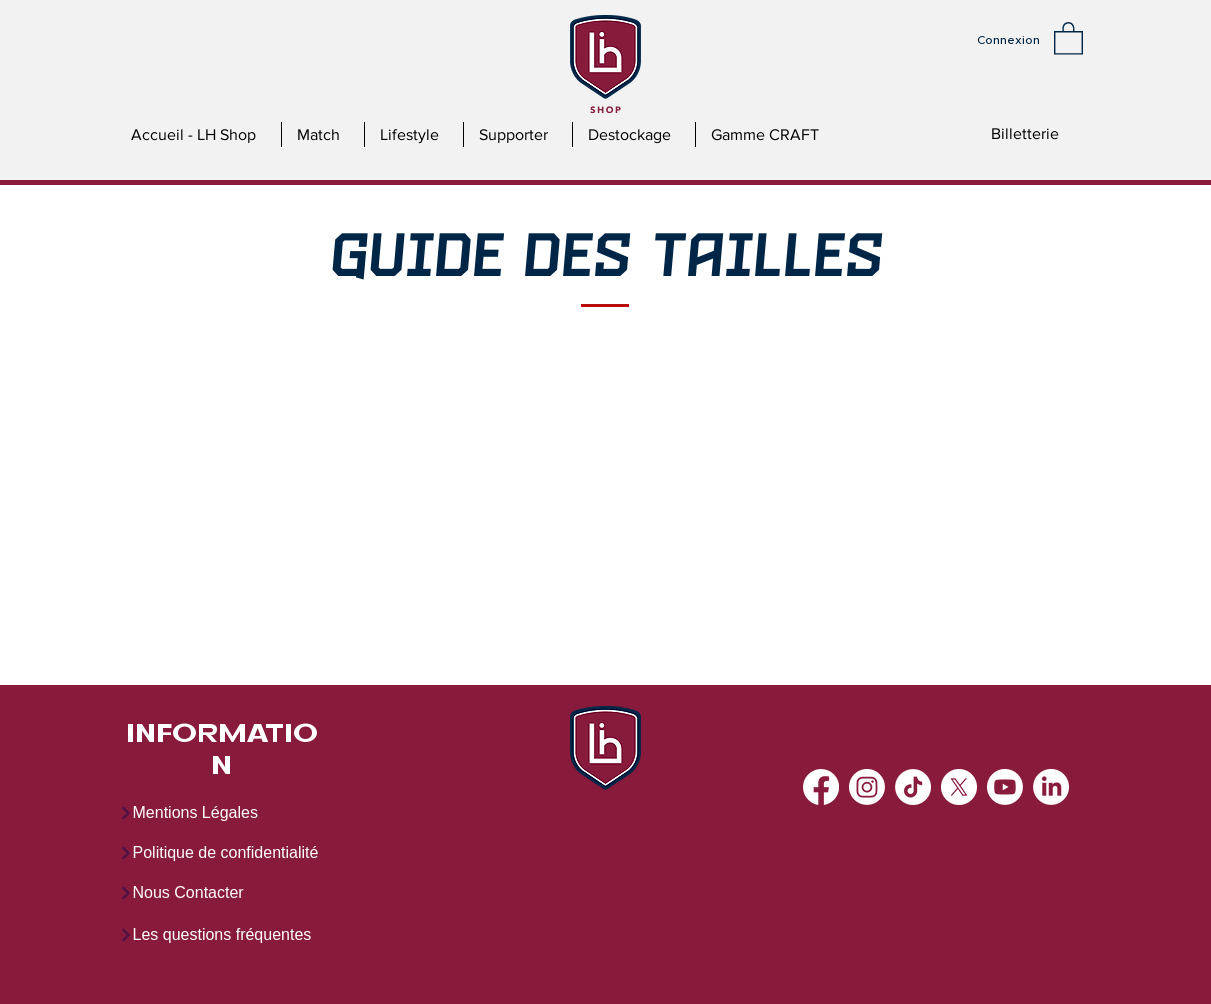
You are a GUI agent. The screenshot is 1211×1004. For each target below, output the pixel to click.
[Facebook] (821, 787)
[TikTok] (913, 787)
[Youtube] (1005, 787)
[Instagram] (867, 787)
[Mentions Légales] (209, 813)
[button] (1068, 37)
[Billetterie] (1025, 134)
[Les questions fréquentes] (232, 935)
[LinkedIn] (1051, 787)
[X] (959, 787)
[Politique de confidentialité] (232, 853)
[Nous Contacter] (209, 893)
